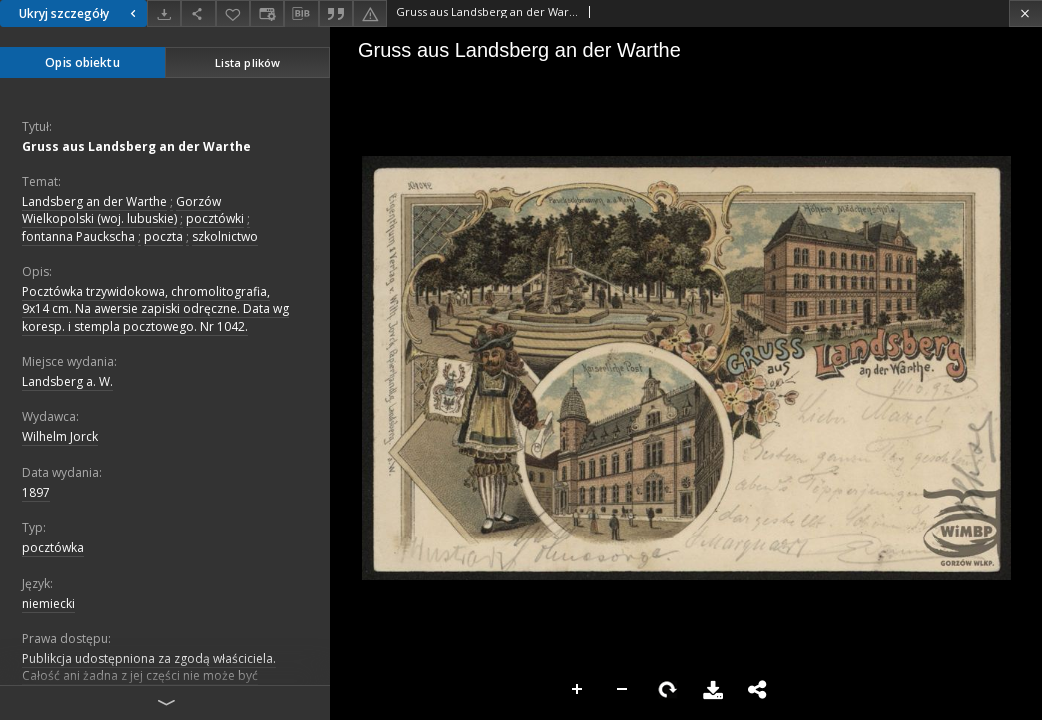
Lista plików (247, 62)
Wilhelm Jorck (60, 436)
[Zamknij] (1025, 13)
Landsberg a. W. (67, 381)
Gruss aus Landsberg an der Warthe (136, 146)
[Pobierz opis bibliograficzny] (301, 14)
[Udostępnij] (198, 13)
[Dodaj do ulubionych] (233, 13)
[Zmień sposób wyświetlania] (267, 13)
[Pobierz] (164, 13)
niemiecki (48, 603)
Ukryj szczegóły (80, 13)
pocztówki (215, 218)
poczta (163, 236)
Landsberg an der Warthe (94, 201)
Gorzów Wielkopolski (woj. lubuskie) (121, 210)
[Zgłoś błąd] (370, 13)
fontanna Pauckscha (78, 236)
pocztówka (53, 547)
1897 (36, 492)
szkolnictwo (225, 236)
